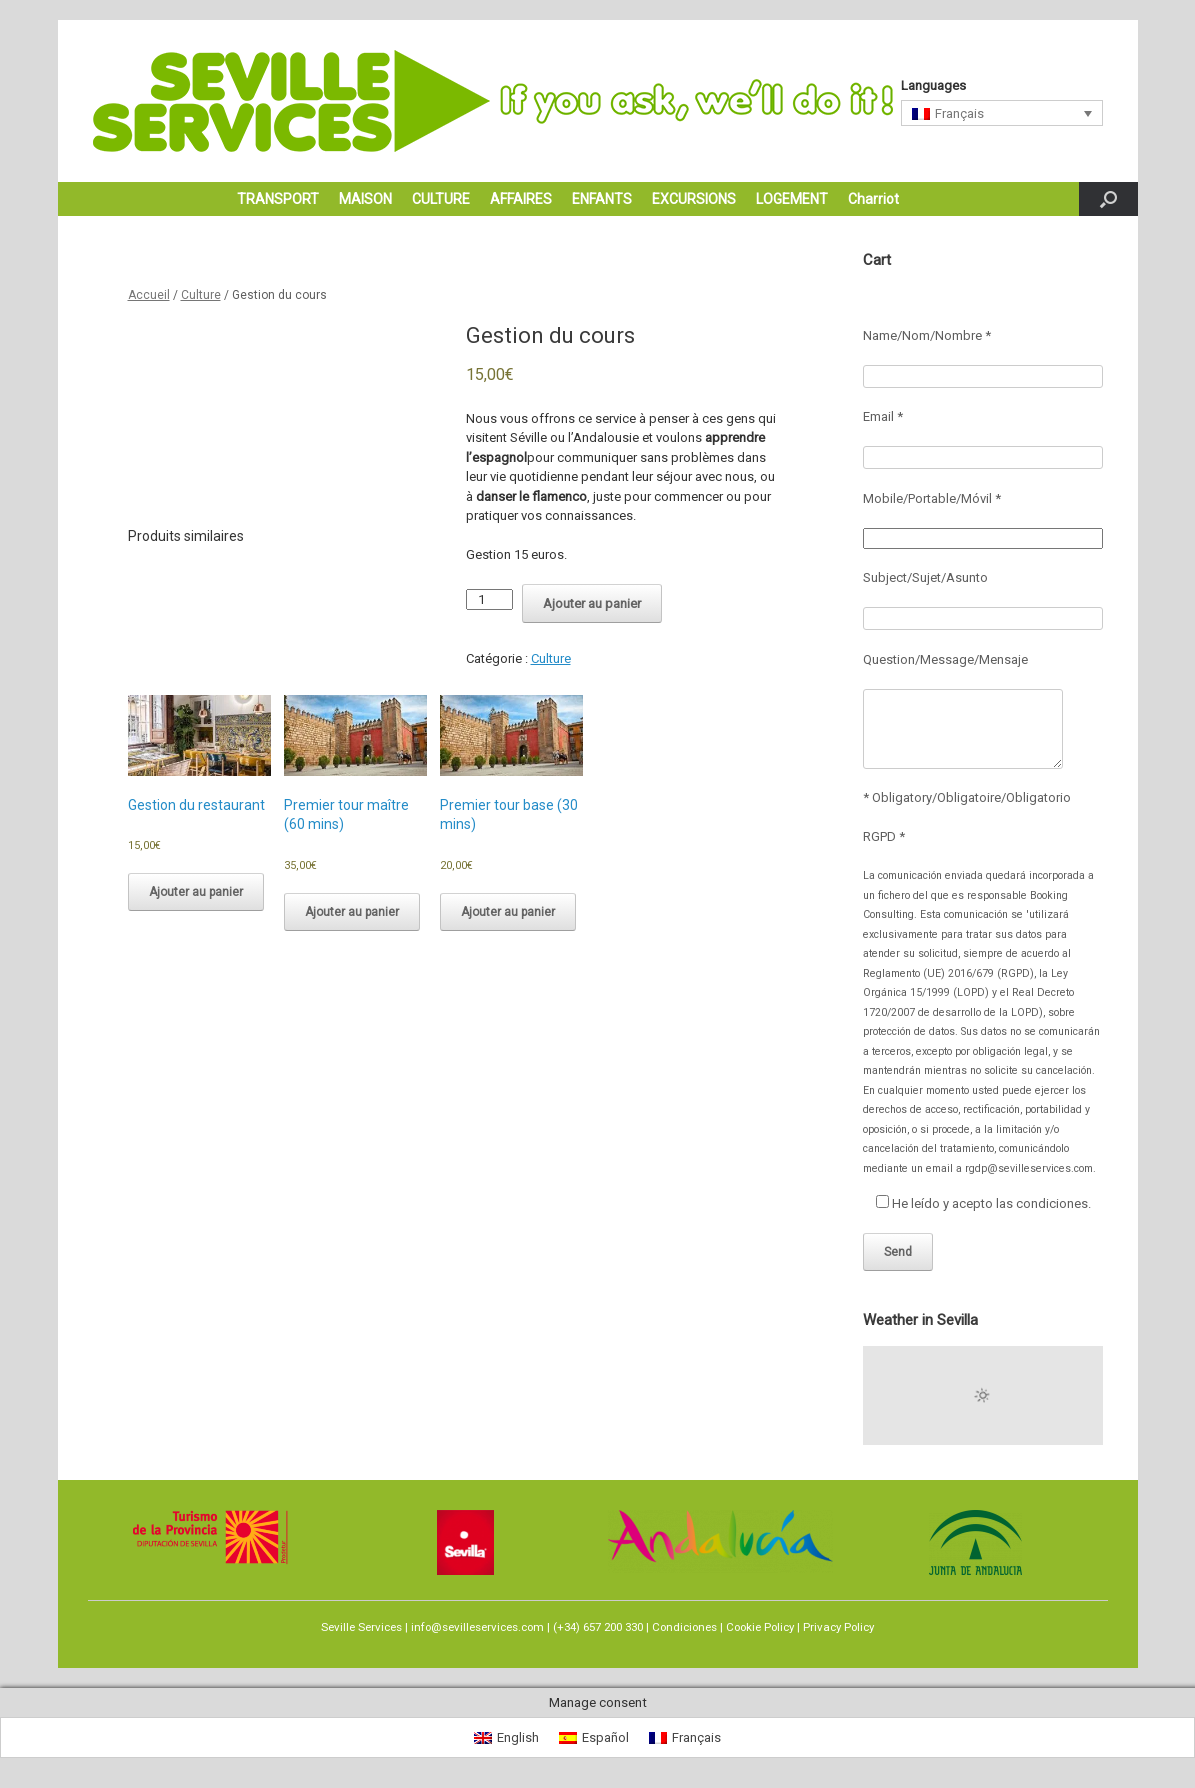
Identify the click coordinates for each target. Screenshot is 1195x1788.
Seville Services (361, 1627)
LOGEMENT (792, 199)
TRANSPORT (278, 199)
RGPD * (884, 836)
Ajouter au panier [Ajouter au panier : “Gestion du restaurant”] (196, 892)
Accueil (149, 295)
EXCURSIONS (694, 199)
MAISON (365, 199)
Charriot (873, 199)
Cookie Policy (760, 1627)
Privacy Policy (838, 1627)
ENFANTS (602, 199)
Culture (201, 295)
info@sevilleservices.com (477, 1627)
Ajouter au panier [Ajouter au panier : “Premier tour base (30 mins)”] (508, 912)
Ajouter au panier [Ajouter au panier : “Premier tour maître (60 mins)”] (352, 912)
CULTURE (441, 199)
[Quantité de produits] (489, 599)
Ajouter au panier (592, 603)
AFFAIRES (521, 199)
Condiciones (684, 1627)
